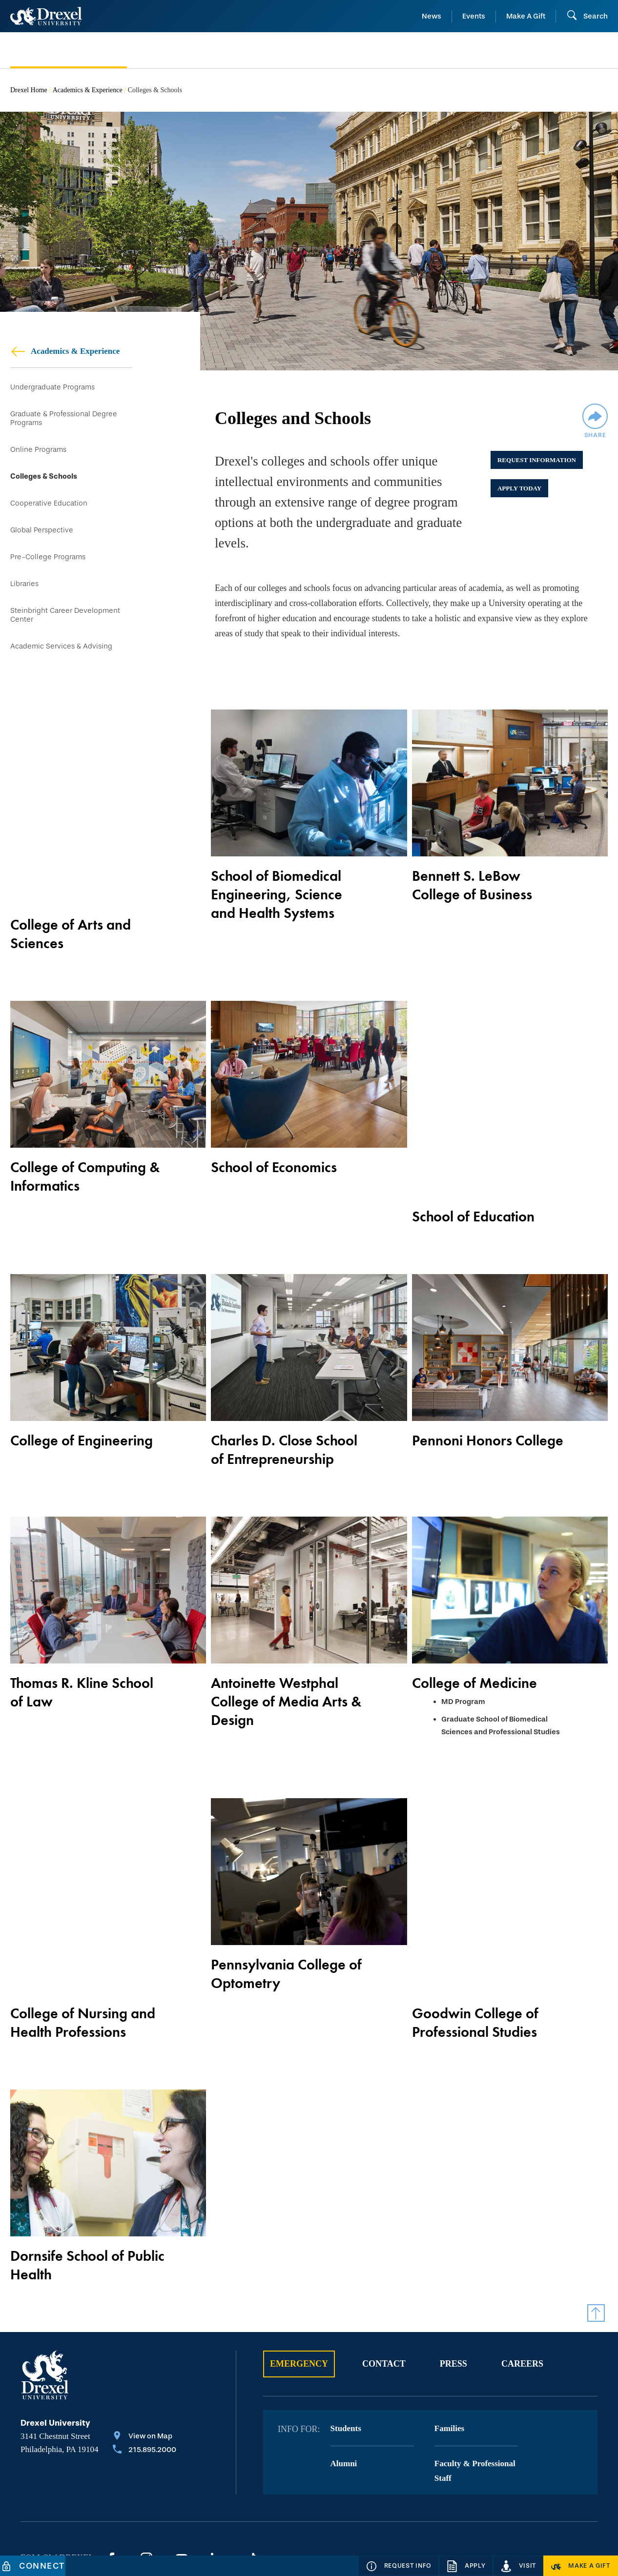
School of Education (473, 1151)
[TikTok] (252, 2463)
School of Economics (274, 1151)
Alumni (343, 2368)
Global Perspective (41, 537)
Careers (522, 2268)
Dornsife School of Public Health (87, 2169)
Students (345, 2332)
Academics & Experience (88, 90)
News (431, 16)
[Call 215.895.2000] (144, 2355)
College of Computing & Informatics (85, 1160)
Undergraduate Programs (52, 387)
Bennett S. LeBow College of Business (472, 899)
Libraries (24, 593)
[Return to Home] (46, 16)
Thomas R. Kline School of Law (81, 1645)
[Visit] (518, 2566)
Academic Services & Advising (61, 658)
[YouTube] (181, 2463)
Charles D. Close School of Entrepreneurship (284, 1402)
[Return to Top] (596, 2217)
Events (473, 16)
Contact (384, 2268)
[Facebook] (111, 2463)
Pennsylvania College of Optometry (286, 1927)
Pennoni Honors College (487, 1393)
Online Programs (38, 452)
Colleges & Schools (43, 480)
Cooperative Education (48, 509)
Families (449, 2332)
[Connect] (32, 2566)
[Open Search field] (587, 16)
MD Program (463, 1654)
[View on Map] (144, 2341)
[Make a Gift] (580, 2566)
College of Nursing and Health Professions (82, 1927)
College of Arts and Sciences (70, 899)
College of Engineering (81, 1393)
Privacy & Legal (215, 2511)
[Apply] (466, 2566)
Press (453, 2268)
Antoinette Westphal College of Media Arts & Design (286, 1655)
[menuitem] (78, 50)
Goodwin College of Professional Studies (475, 1927)
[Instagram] (146, 2463)
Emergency (299, 2268)
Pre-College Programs (47, 565)
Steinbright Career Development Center (65, 625)
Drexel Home (28, 90)
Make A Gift (525, 16)
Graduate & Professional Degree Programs (63, 419)
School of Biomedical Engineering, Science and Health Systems (276, 908)
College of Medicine (474, 1636)
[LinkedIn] (217, 2463)
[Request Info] (398, 2566)
